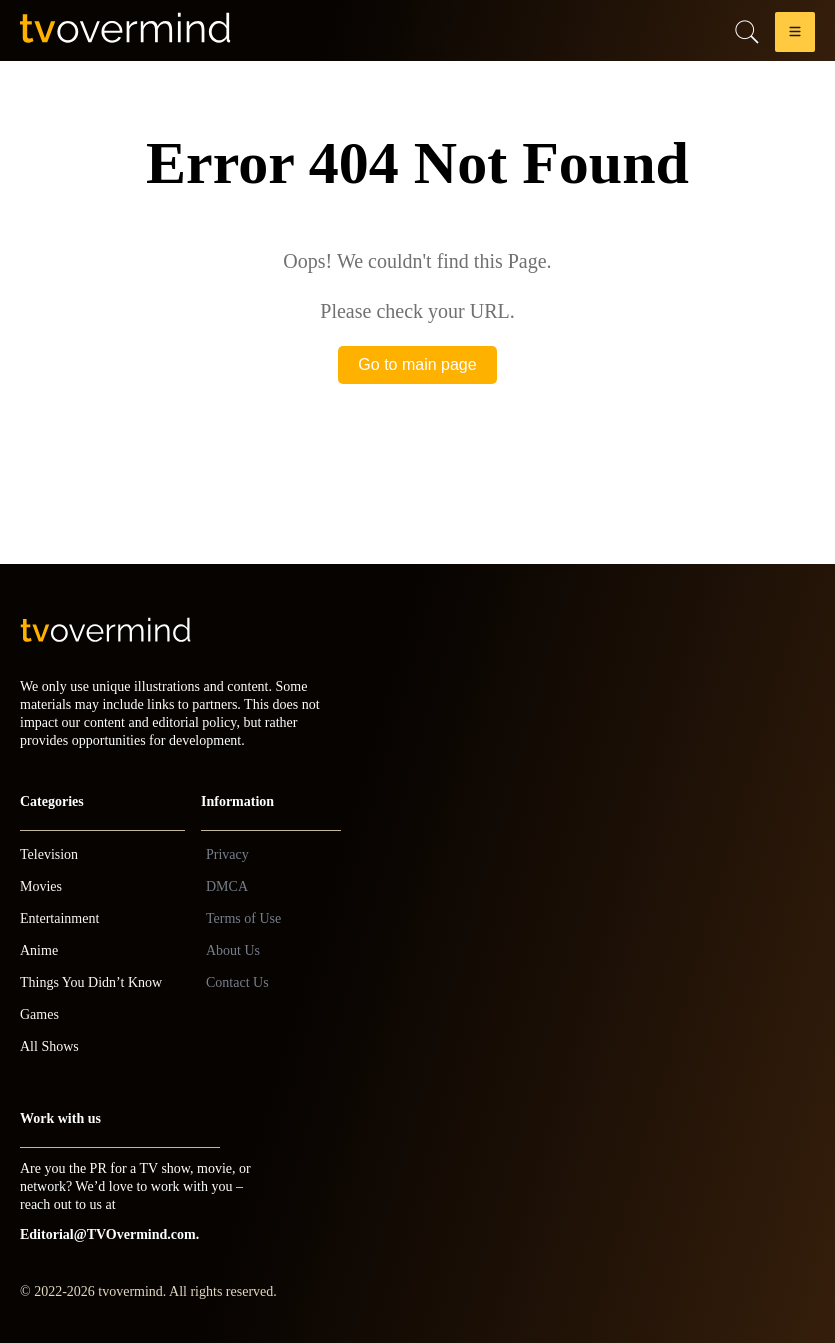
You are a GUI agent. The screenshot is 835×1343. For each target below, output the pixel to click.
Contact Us (237, 982)
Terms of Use (243, 918)
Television (49, 854)
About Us (233, 950)
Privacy (227, 854)
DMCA (227, 886)
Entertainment (59, 918)
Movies (41, 886)
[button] (795, 35)
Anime (39, 950)
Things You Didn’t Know (91, 982)
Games (39, 1014)
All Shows (49, 1046)
